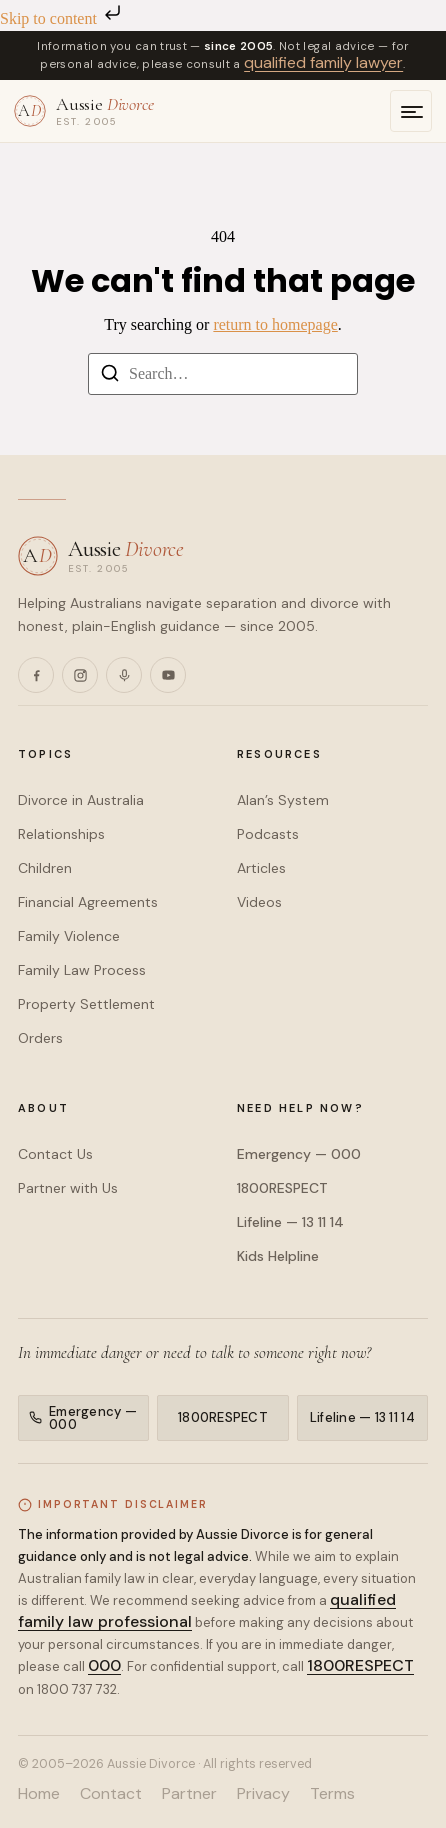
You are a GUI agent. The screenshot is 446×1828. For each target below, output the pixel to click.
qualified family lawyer (323, 62)
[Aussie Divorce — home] (84, 111)
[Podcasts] (124, 675)
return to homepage (275, 324)
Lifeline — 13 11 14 (290, 1222)
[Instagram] (80, 675)
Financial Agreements (88, 902)
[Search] (110, 376)
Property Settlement (86, 1004)
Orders (40, 1038)
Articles (261, 868)
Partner (189, 1794)
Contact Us (55, 1154)
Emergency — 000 (299, 1154)
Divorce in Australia (81, 800)
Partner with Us (68, 1188)
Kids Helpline (278, 1256)
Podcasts (268, 834)
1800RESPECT (282, 1188)
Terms (332, 1794)
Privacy (263, 1794)
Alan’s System (283, 800)
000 (104, 1665)
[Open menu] (411, 111)
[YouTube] (168, 675)
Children (45, 868)
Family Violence (69, 936)
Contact (111, 1794)
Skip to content (62, 18)
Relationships (61, 834)
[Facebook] (36, 675)
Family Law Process (82, 970)
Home (39, 1794)
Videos (259, 902)
